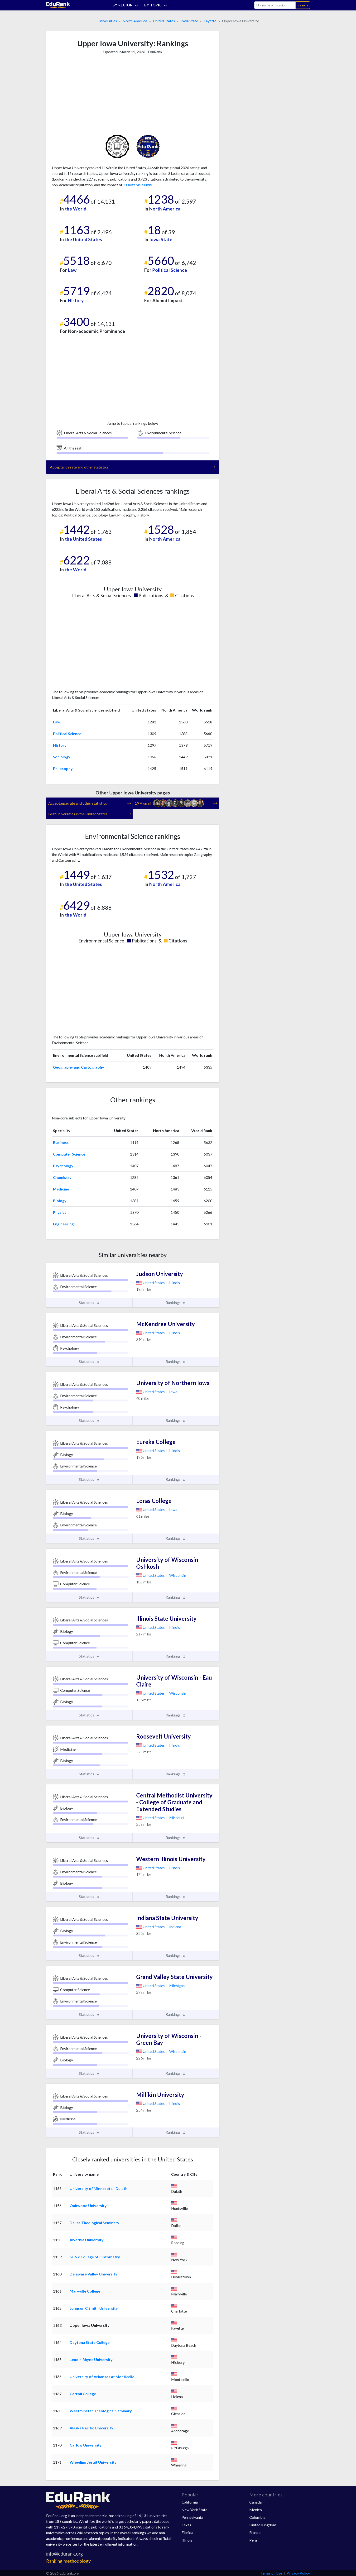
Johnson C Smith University (94, 2308)
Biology (60, 1200)
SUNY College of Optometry (95, 2257)
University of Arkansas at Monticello (102, 2376)
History (76, 300)
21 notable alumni (137, 184)
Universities (107, 21)
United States (164, 21)
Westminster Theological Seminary (101, 2411)
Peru (253, 2540)
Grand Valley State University (174, 1976)
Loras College (154, 1500)
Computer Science (69, 1154)
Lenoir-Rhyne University (91, 2359)
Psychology (63, 1165)
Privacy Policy (298, 2573)
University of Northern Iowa (173, 1382)
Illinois (187, 2540)
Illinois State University (166, 1618)
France (254, 2532)
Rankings (176, 1302)
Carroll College (83, 2393)
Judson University (159, 1273)
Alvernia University (87, 2239)
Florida (187, 2532)
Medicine (61, 1189)
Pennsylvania (192, 2517)
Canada (255, 2502)
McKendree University (165, 1323)
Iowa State (189, 21)
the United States (83, 239)
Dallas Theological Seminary (94, 2222)
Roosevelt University (163, 1736)
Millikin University (160, 2094)
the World (75, 208)
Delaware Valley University (93, 2274)
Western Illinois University (171, 1858)
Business (61, 1142)
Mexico (255, 2509)
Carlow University (86, 2445)
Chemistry (62, 1177)
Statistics (89, 1302)
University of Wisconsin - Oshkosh (168, 1563)
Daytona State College (90, 2342)
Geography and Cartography (78, 1067)
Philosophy (63, 768)
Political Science (169, 270)
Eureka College (156, 1441)
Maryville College (85, 2291)
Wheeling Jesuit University (93, 2462)
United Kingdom (262, 2525)
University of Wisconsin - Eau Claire (174, 1681)
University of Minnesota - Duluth (98, 2188)
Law (72, 270)
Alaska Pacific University (91, 2428)
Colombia (257, 2517)
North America (135, 21)
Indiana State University (167, 1917)
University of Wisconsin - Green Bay (168, 2039)
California (190, 2502)
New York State (194, 2509)
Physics (59, 1212)
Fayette (210, 21)
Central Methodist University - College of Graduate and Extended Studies (174, 1802)
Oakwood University (88, 2205)
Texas (186, 2525)
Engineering (63, 1224)
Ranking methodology (68, 2561)
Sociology (61, 757)
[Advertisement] (87, 95)
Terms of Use (271, 2573)
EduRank (155, 51)
